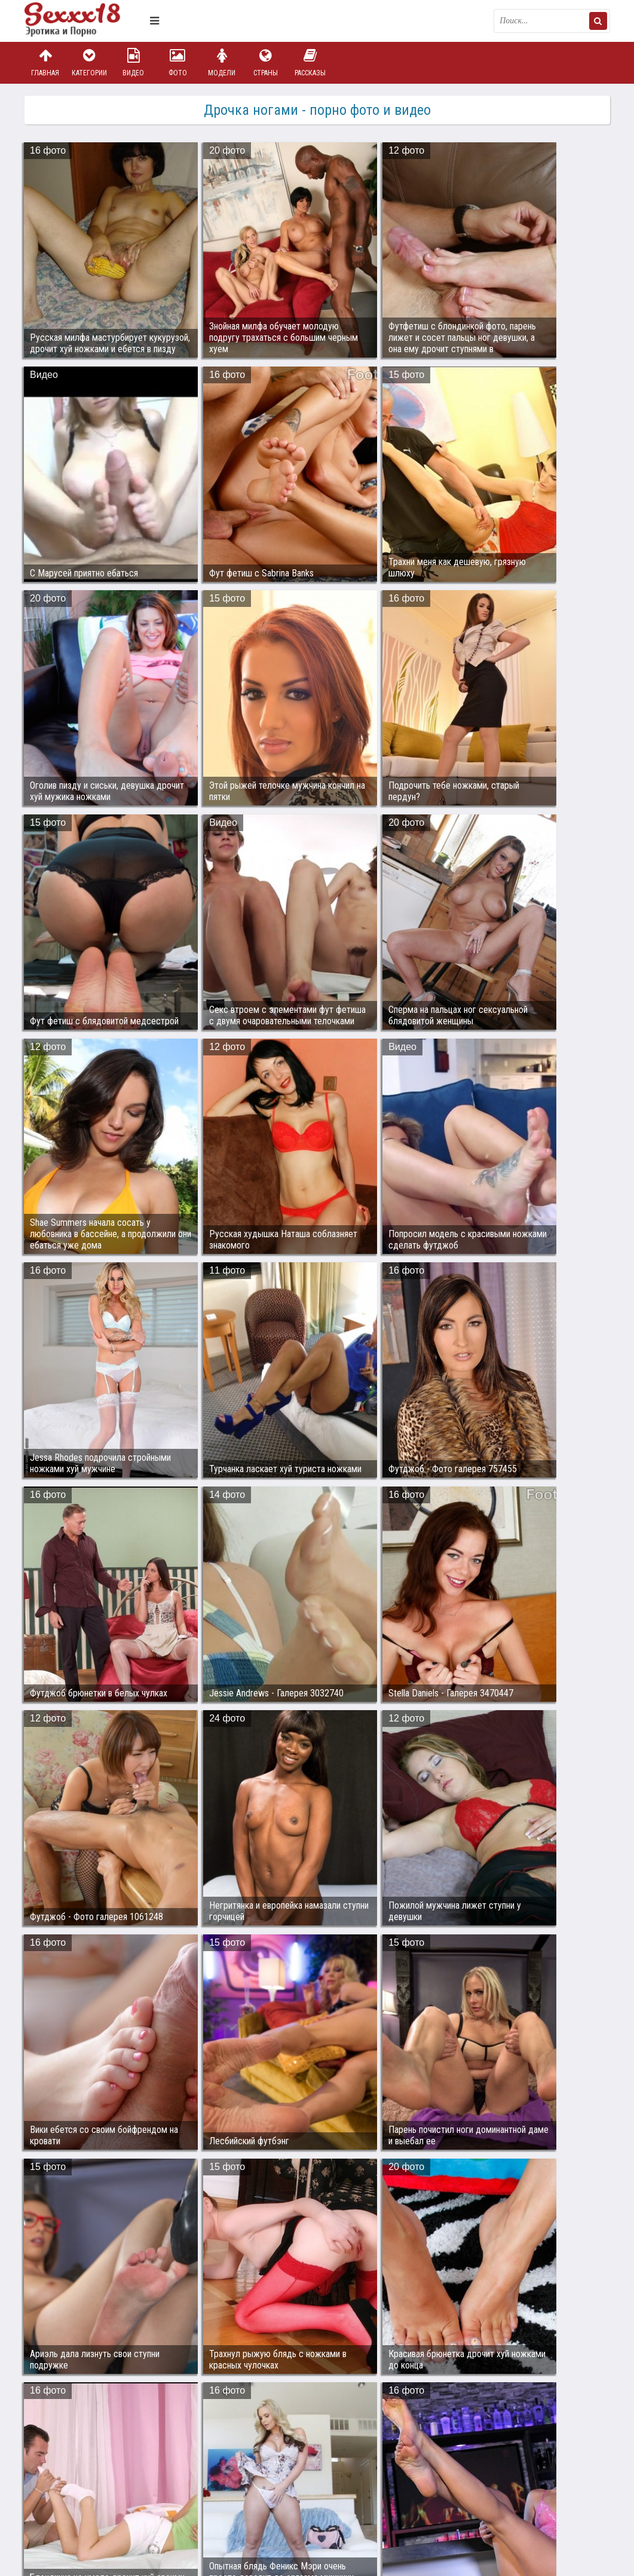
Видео (133, 62)
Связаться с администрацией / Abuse (97, 2492)
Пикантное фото (84, 21)
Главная (45, 62)
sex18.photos (151, 2502)
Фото (177, 62)
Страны (266, 62)
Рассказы (310, 62)
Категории (89, 62)
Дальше (585, 2409)
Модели (222, 62)
